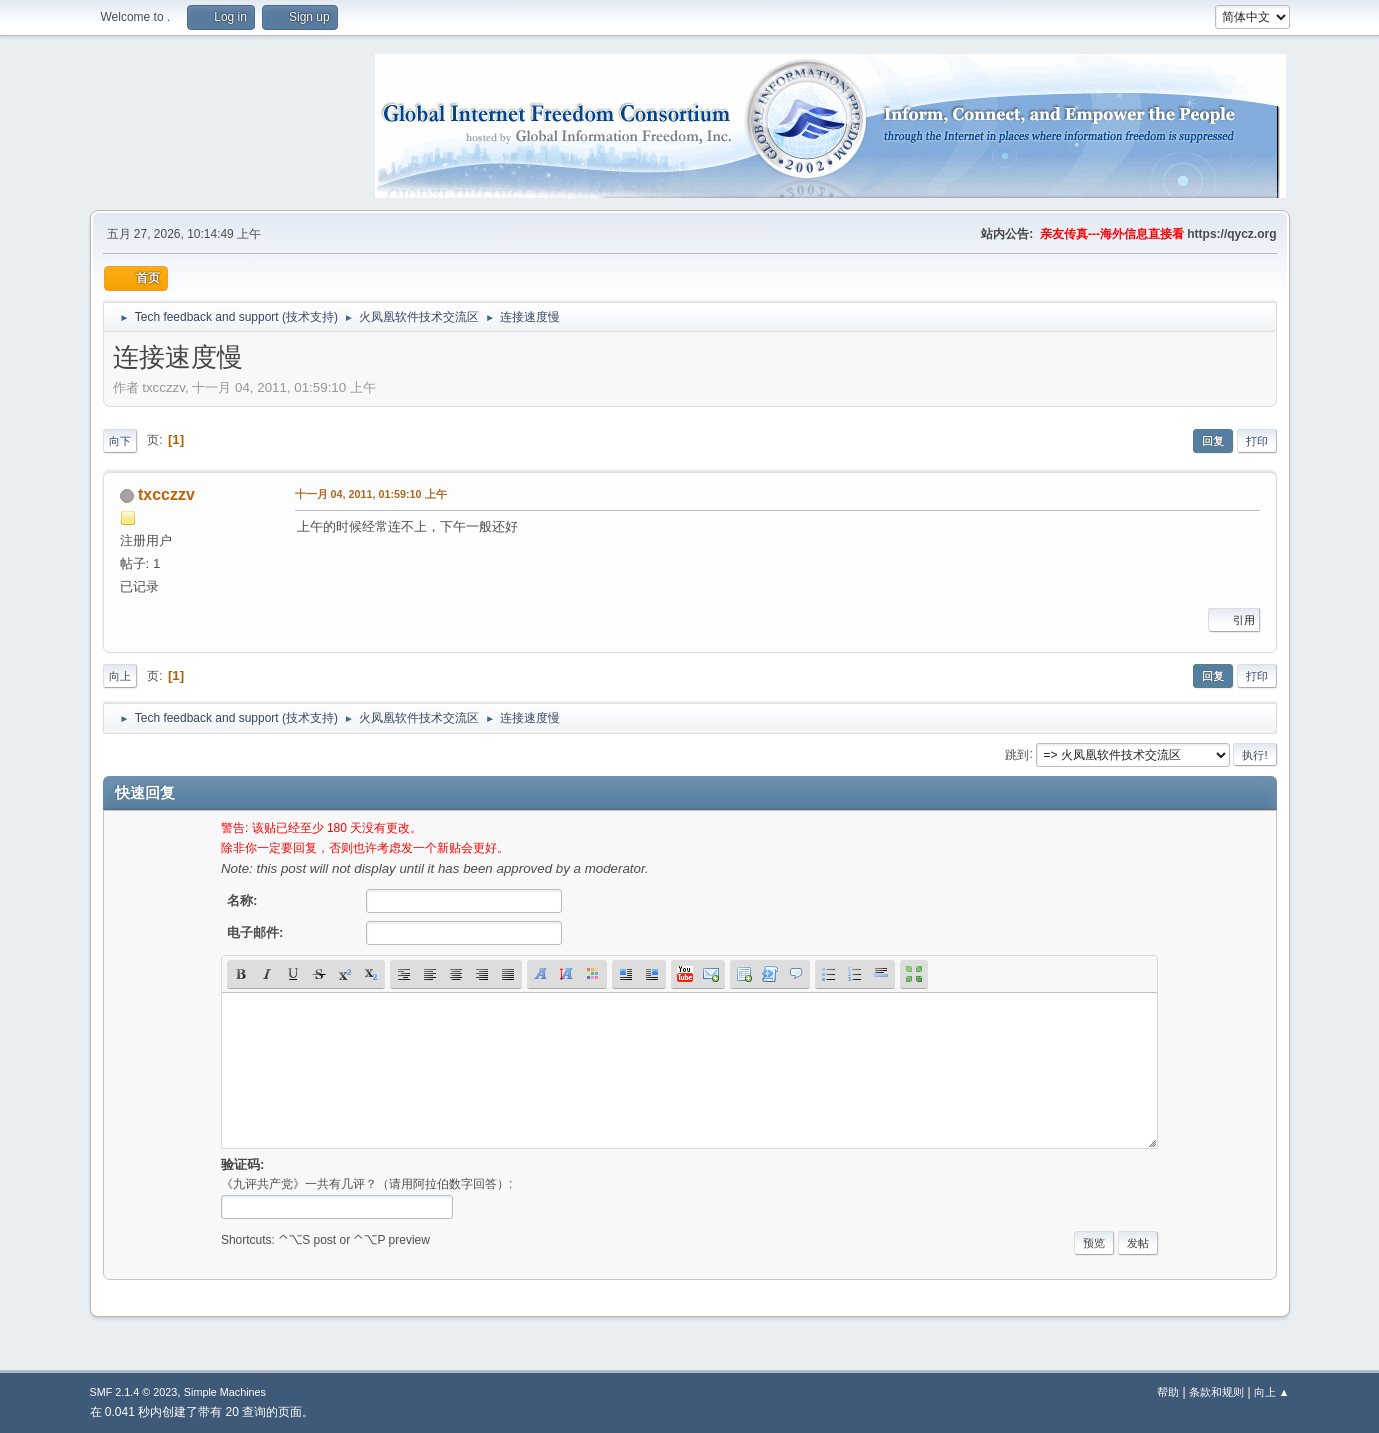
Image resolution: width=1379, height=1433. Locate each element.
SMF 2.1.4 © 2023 (134, 1392)
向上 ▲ (1272, 1392)
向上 (120, 676)
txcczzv (166, 494)
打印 (1257, 441)
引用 (1234, 620)
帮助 (1168, 1392)
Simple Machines (225, 1392)
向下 (120, 441)
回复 (1213, 441)
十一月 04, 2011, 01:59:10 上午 (371, 494)
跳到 (1017, 754)
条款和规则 (1216, 1392)
